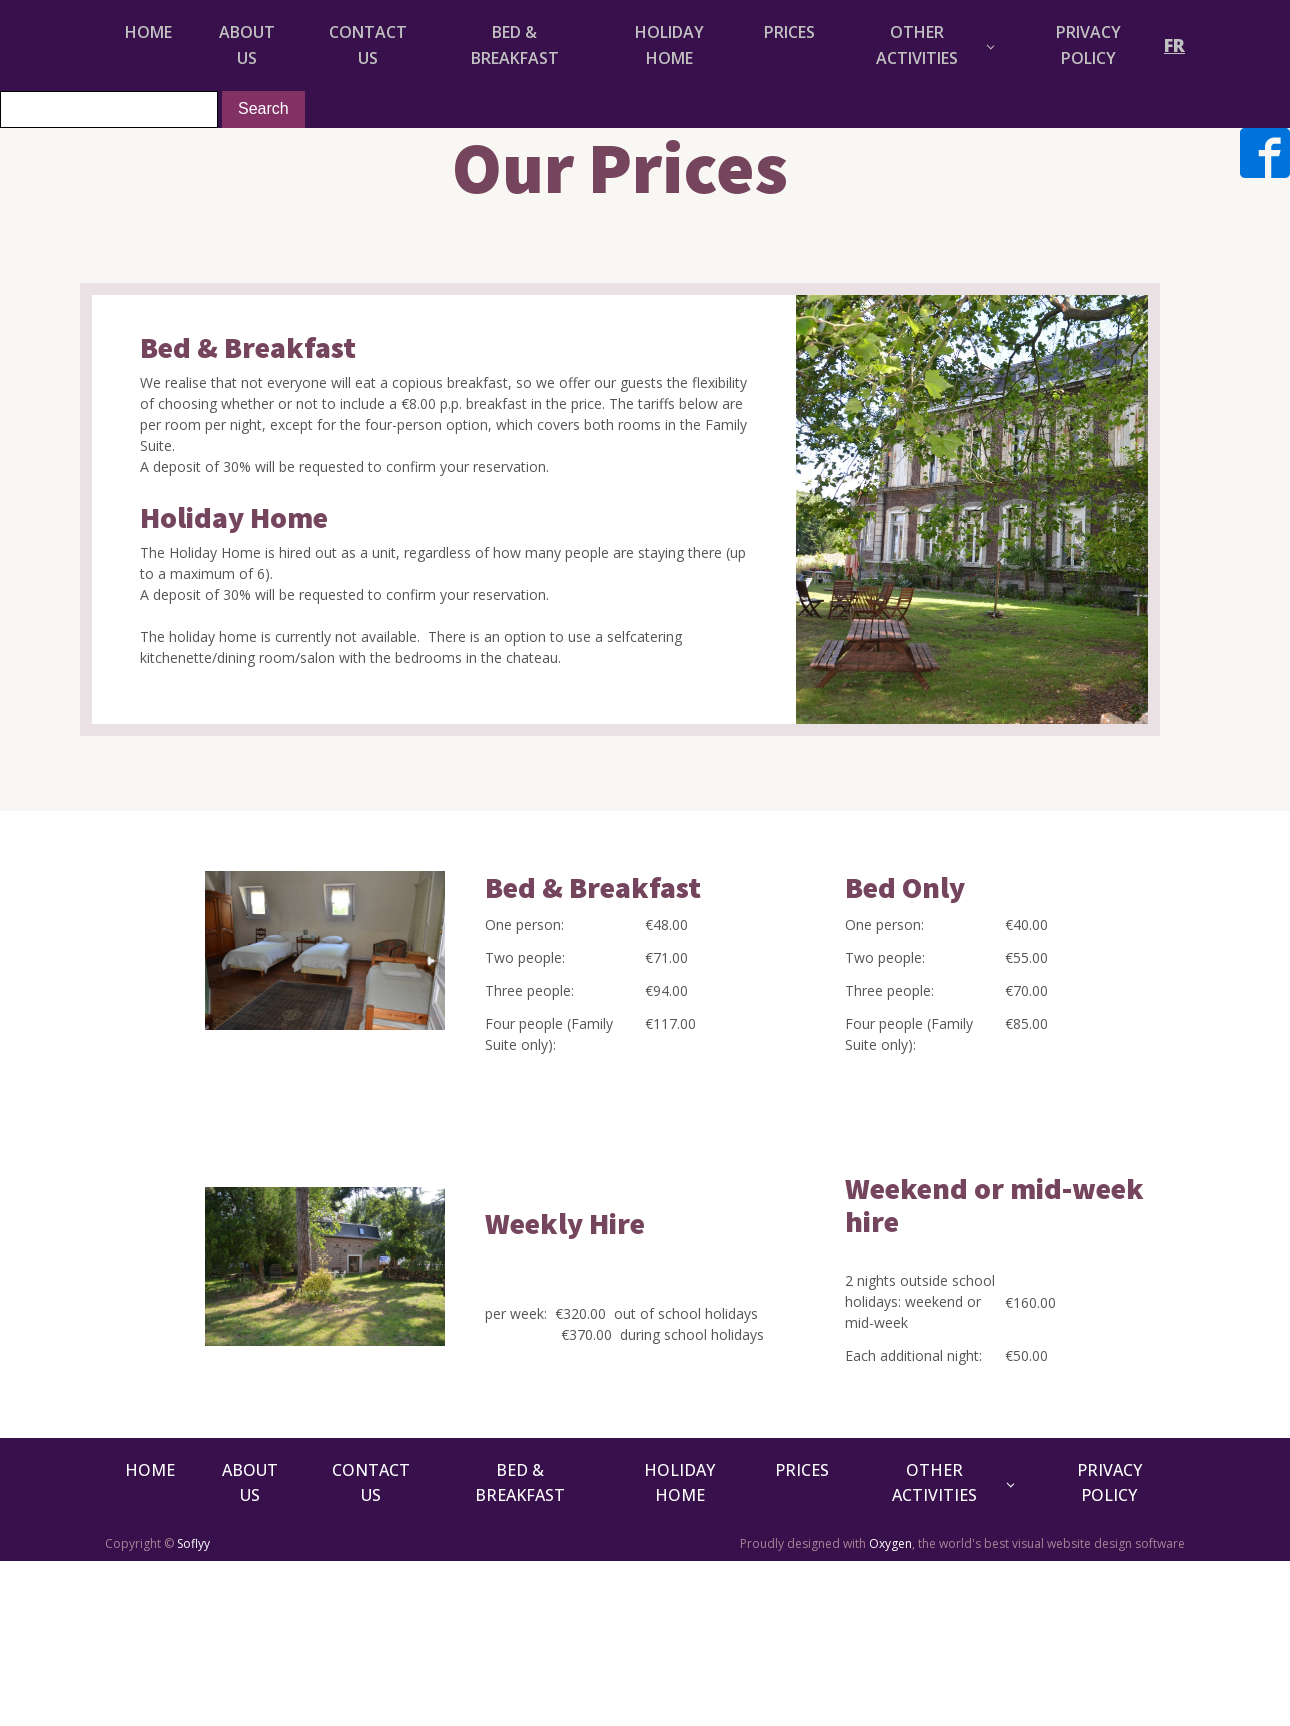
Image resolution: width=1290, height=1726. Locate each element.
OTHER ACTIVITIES (917, 45)
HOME (148, 32)
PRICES (789, 32)
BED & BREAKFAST (515, 45)
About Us (247, 45)
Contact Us (368, 45)
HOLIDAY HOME (669, 45)
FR (1174, 45)
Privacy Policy (1088, 45)
